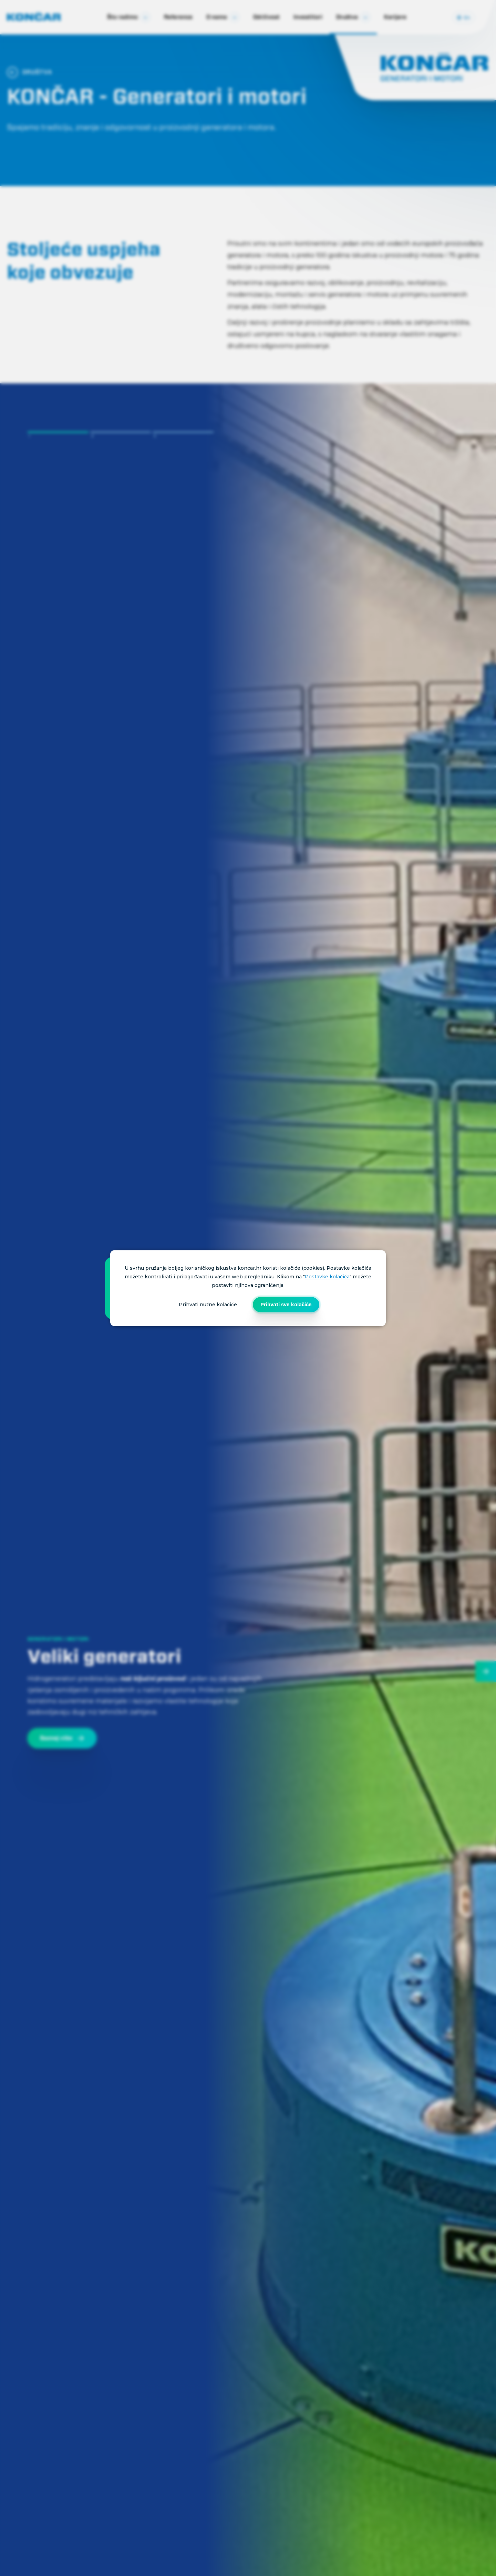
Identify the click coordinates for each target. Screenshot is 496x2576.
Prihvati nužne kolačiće (208, 1304)
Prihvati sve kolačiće (286, 1304)
